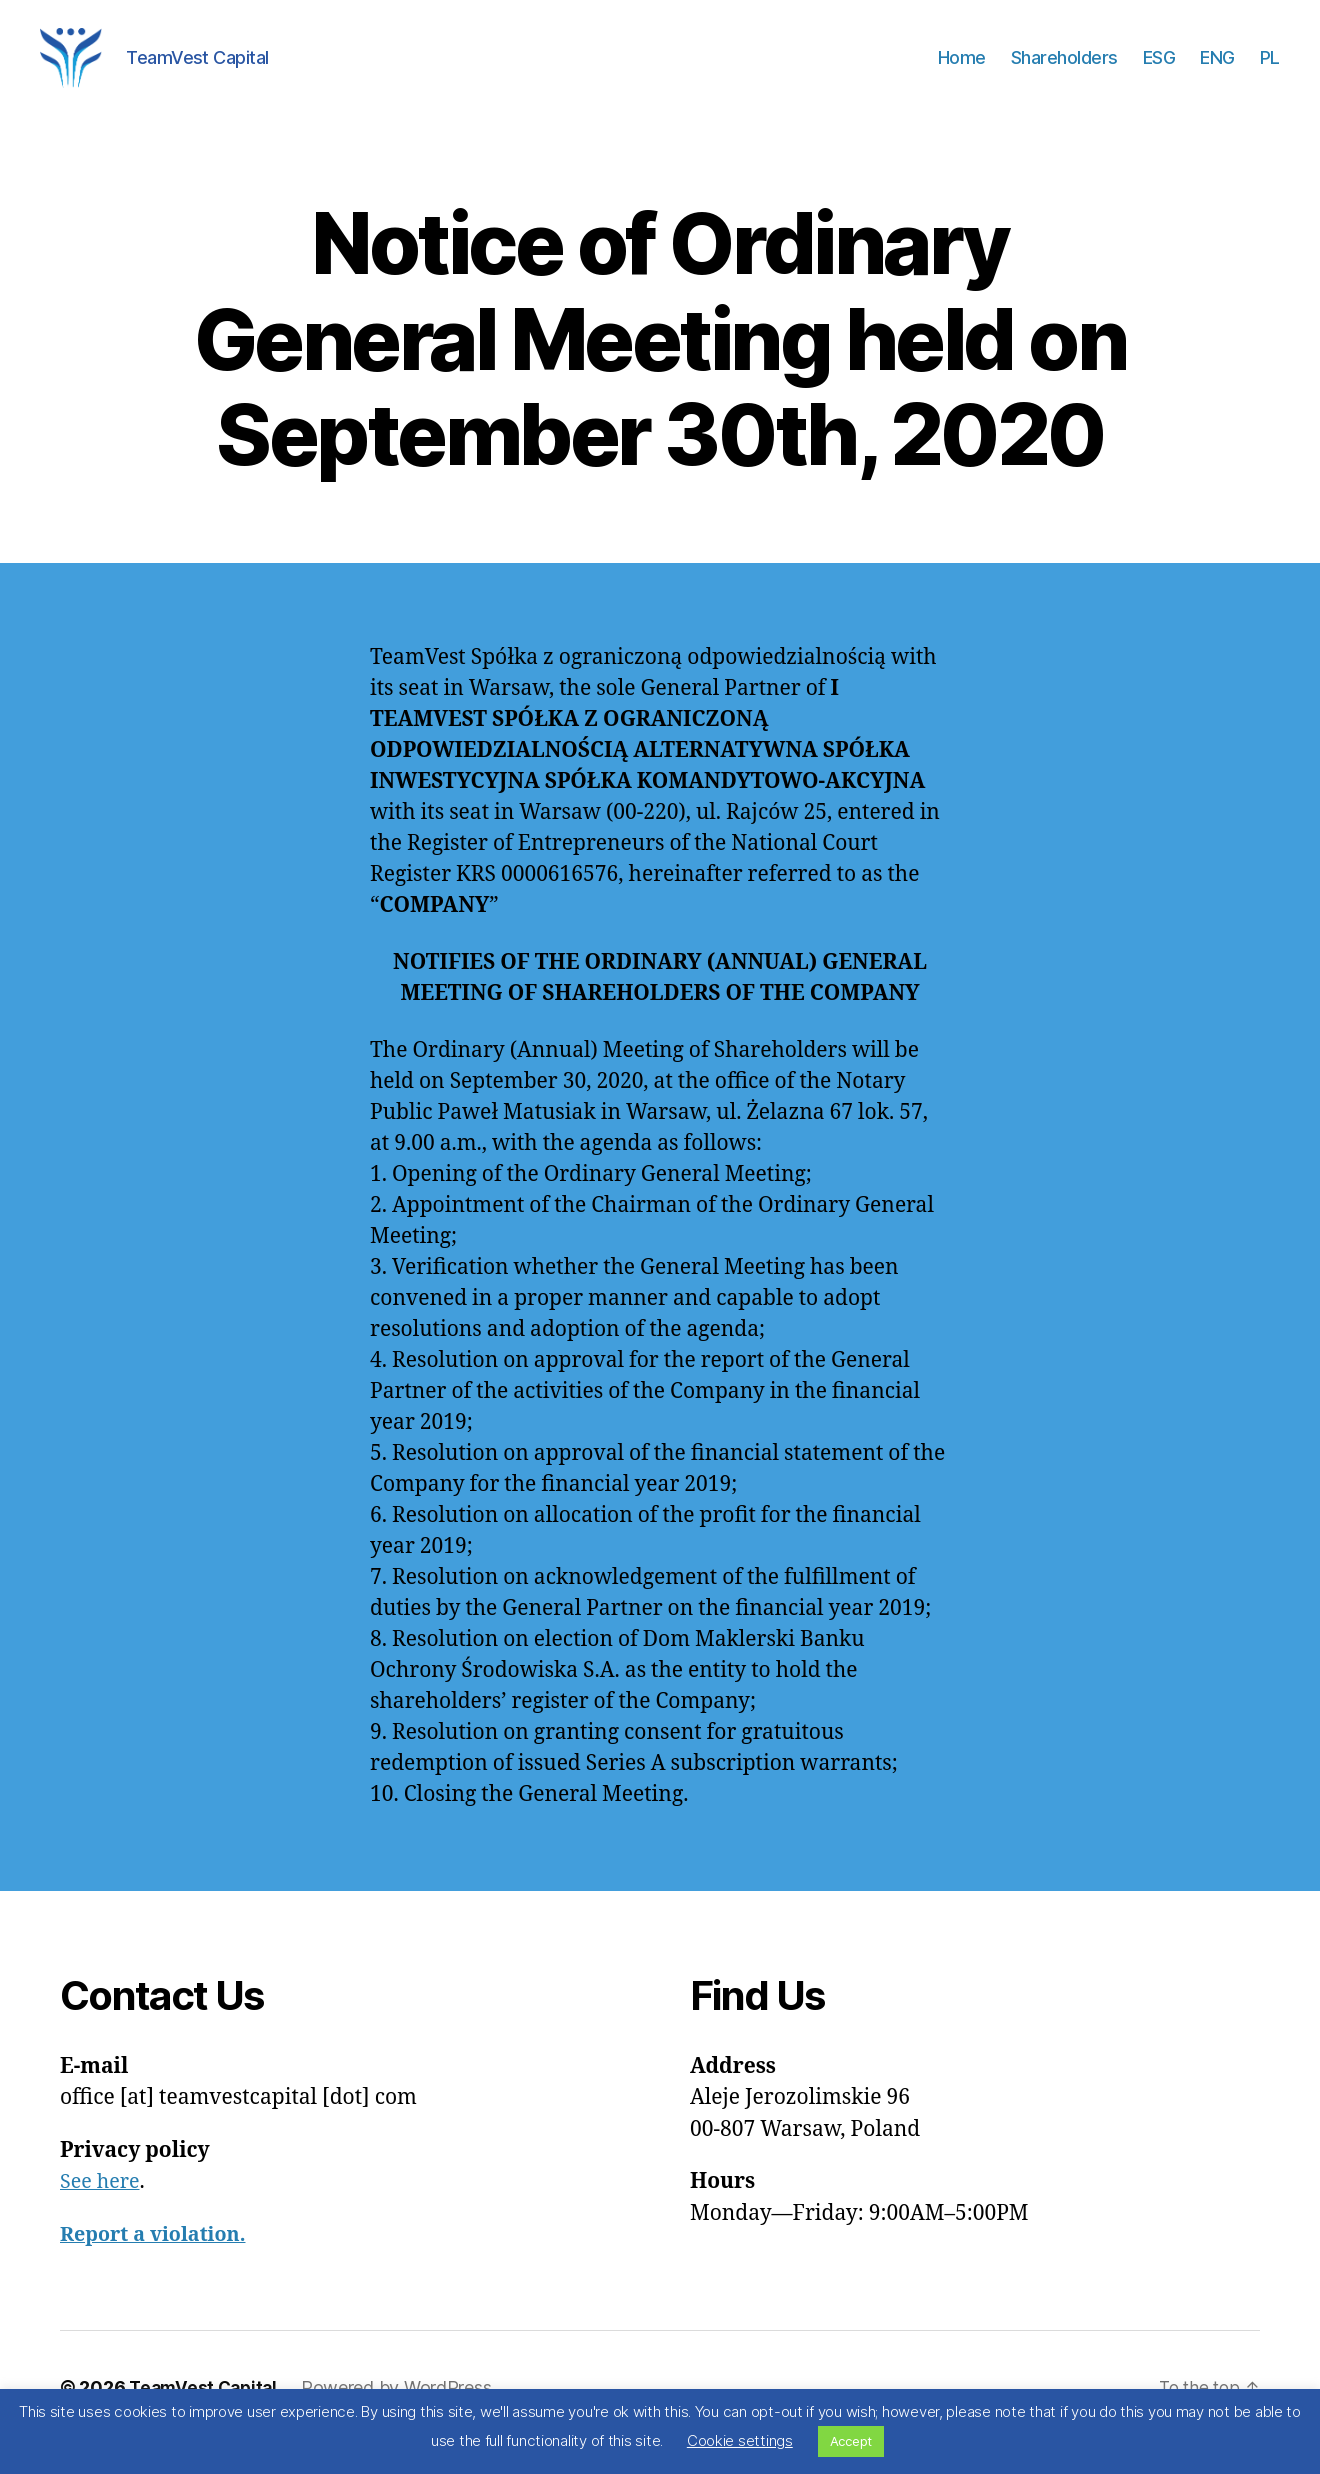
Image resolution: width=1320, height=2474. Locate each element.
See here (102, 2211)
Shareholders (1064, 72)
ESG (1159, 72)
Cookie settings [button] (740, 2440)
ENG (1217, 72)
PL (1270, 72)
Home (962, 72)
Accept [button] (851, 2441)
